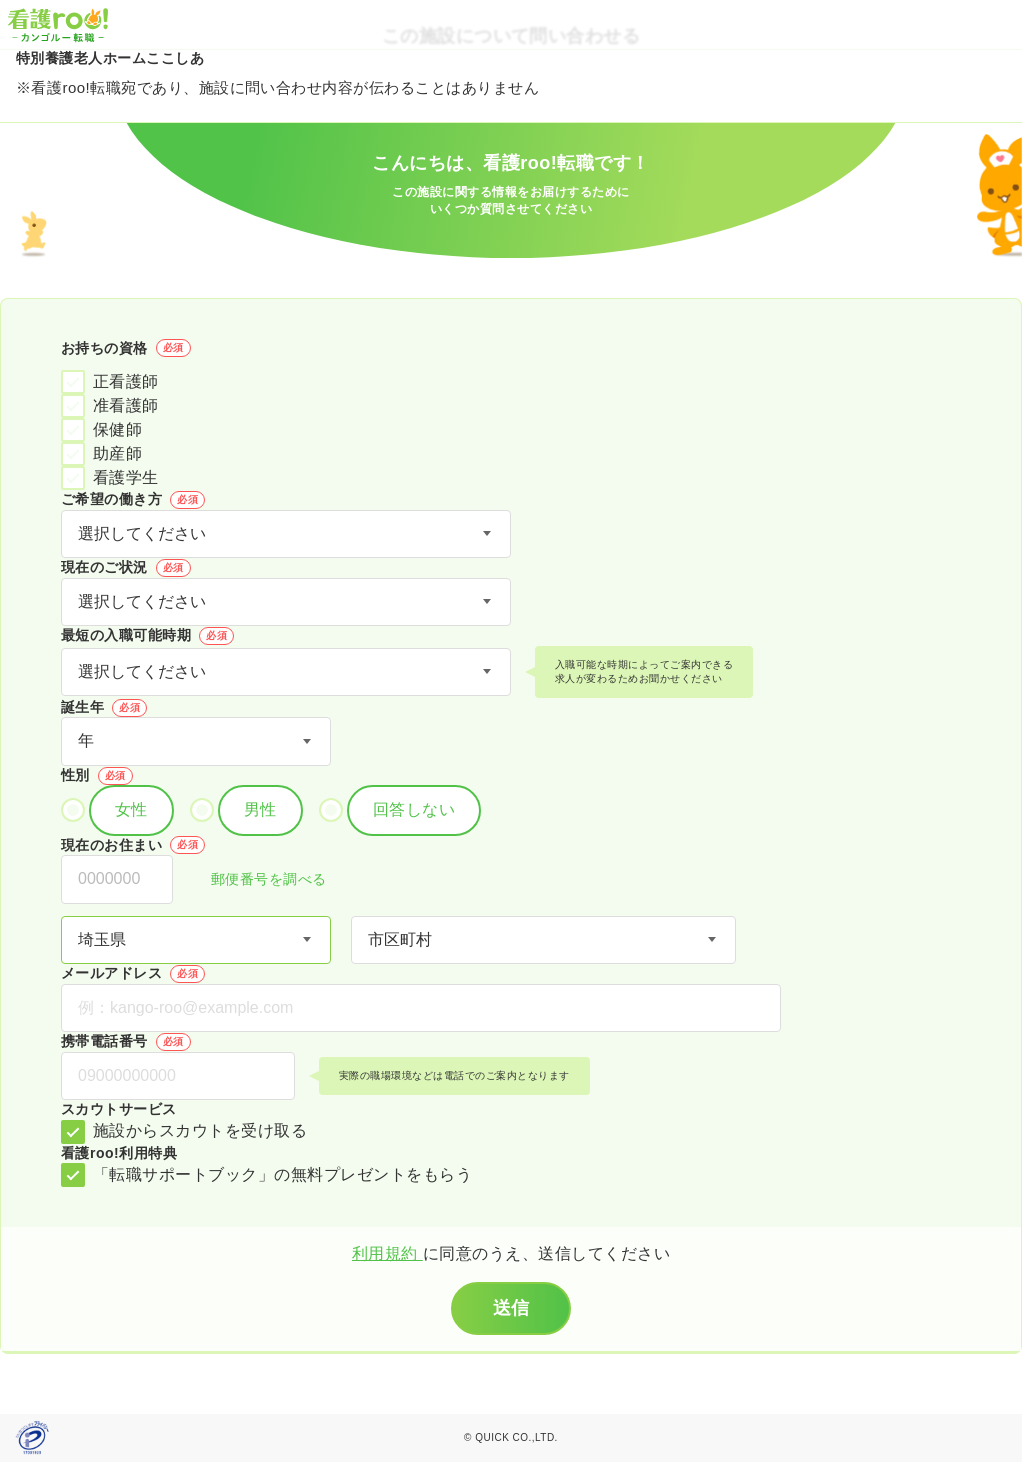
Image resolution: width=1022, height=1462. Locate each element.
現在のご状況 (126, 568)
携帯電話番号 (126, 1042)
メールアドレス (133, 974)
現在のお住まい (133, 845)
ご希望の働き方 (133, 500)
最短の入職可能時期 (147, 636)
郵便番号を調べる (258, 880)
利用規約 (387, 1253)
